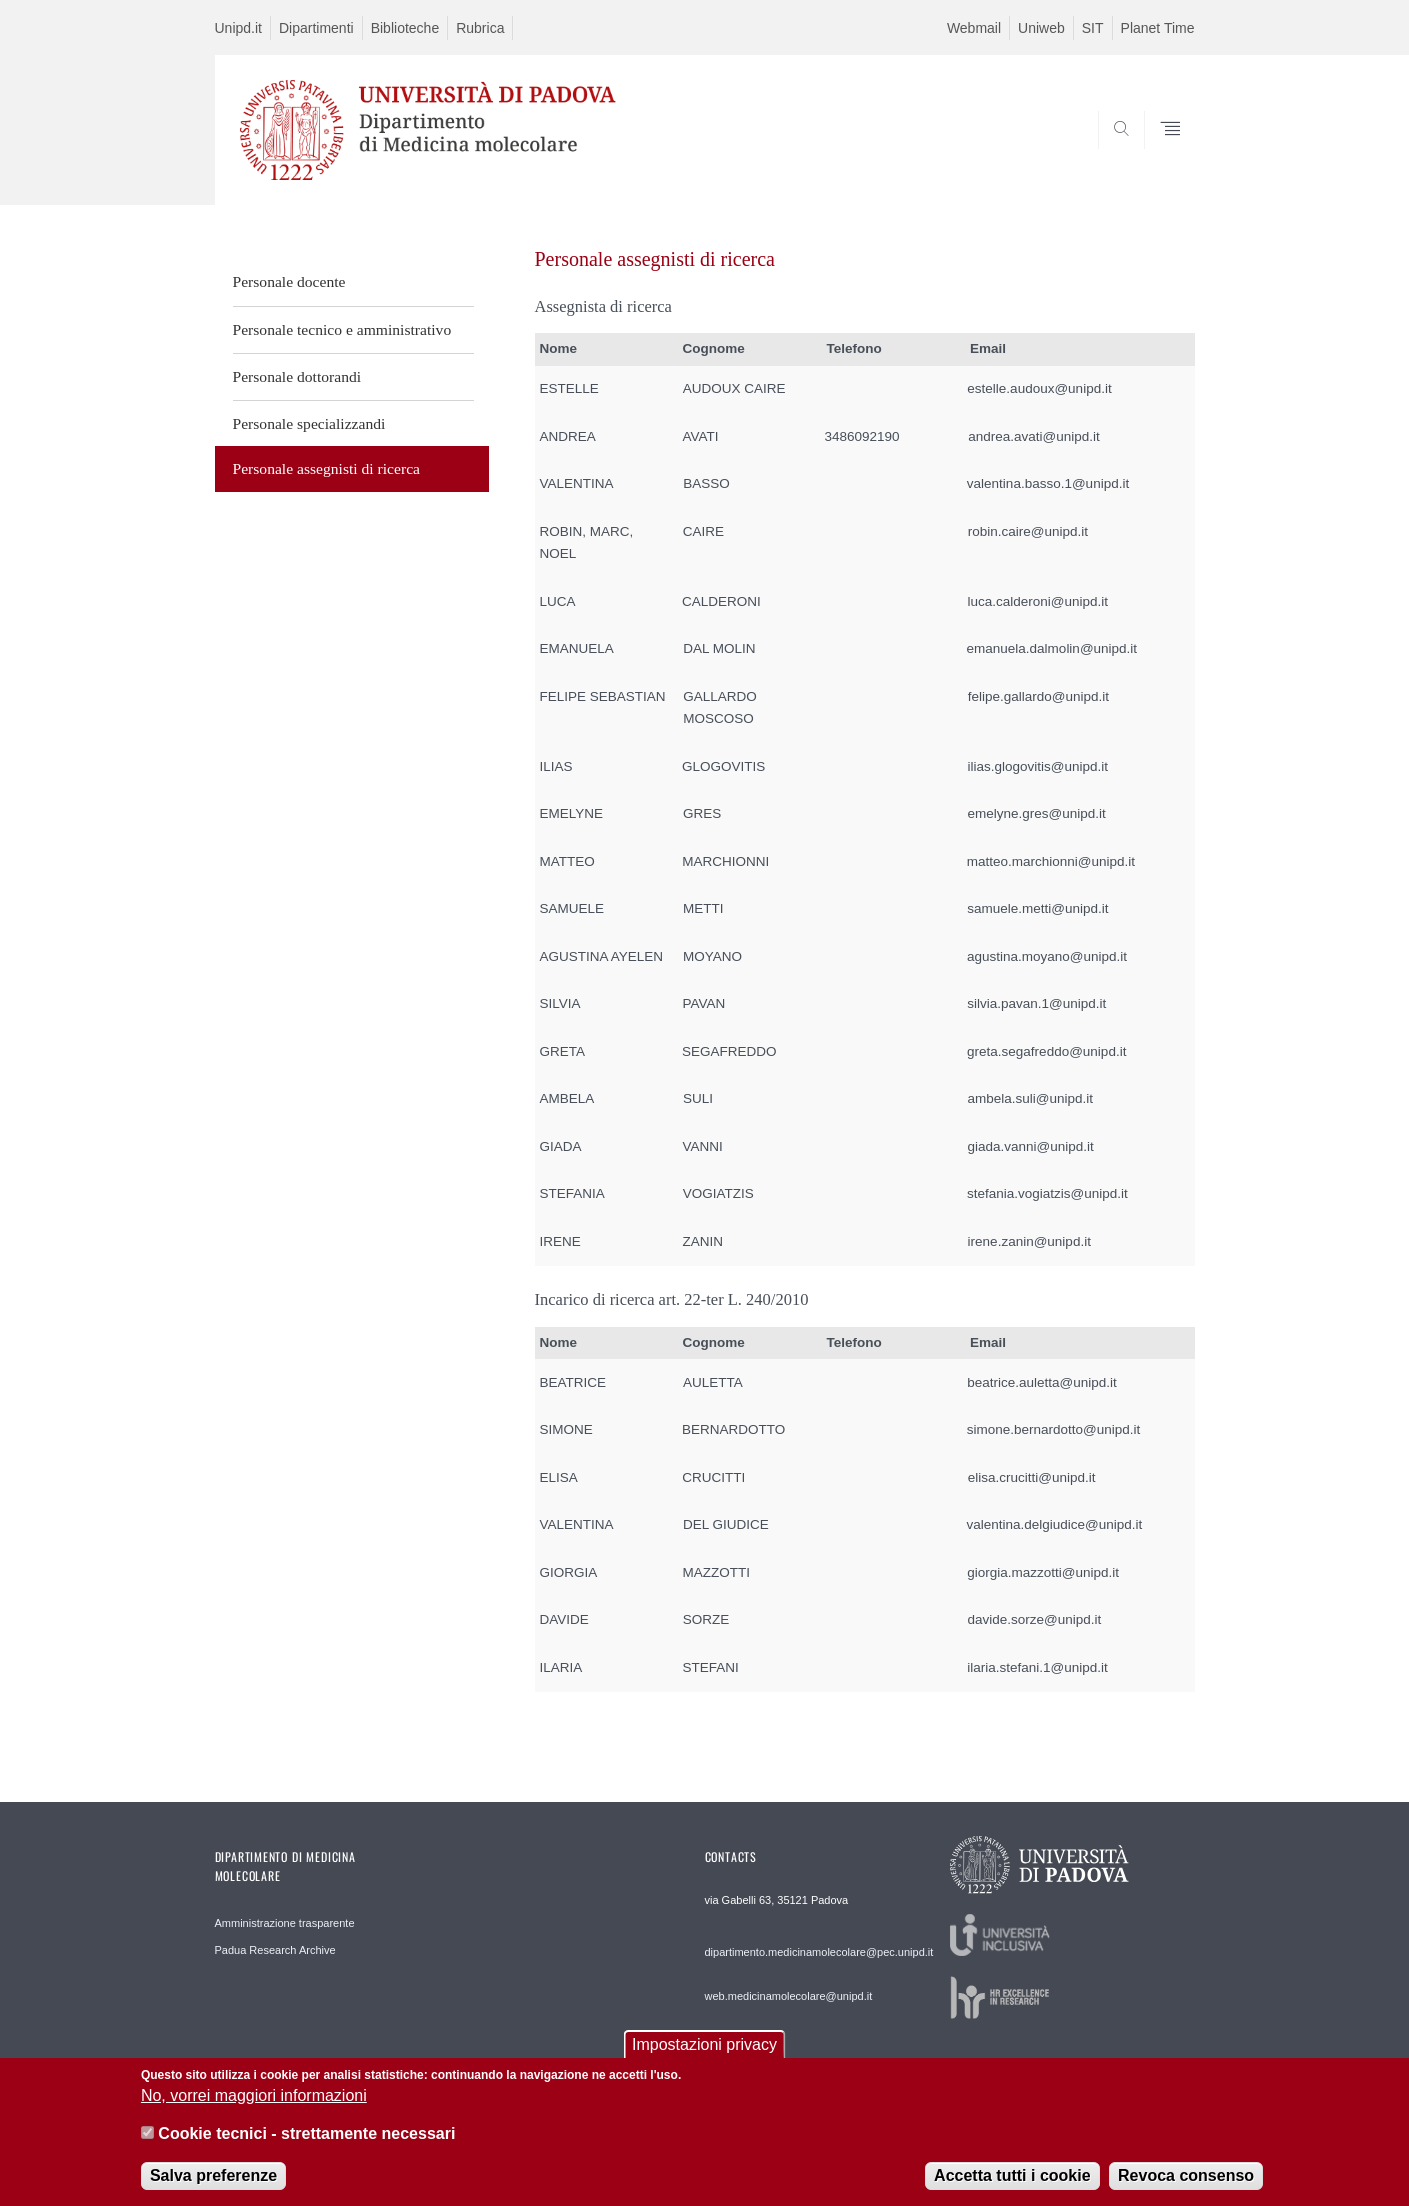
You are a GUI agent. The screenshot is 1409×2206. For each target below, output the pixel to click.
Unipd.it (238, 28)
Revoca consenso (1186, 2190)
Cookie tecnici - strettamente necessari (306, 2148)
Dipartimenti (316, 28)
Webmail (974, 28)
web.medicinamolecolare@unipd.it (789, 1996)
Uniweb (1041, 28)
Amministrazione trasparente (285, 1923)
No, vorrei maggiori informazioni (254, 2110)
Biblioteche (405, 28)
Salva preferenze (213, 2190)
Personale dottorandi (297, 376)
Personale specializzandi (309, 423)
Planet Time (1158, 28)
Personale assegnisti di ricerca (327, 468)
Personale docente (289, 281)
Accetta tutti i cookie (1012, 2190)
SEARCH (1159, 157)
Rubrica (480, 28)
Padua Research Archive (275, 1950)
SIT (1093, 28)
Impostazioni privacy (704, 2059)
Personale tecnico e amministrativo (342, 329)
